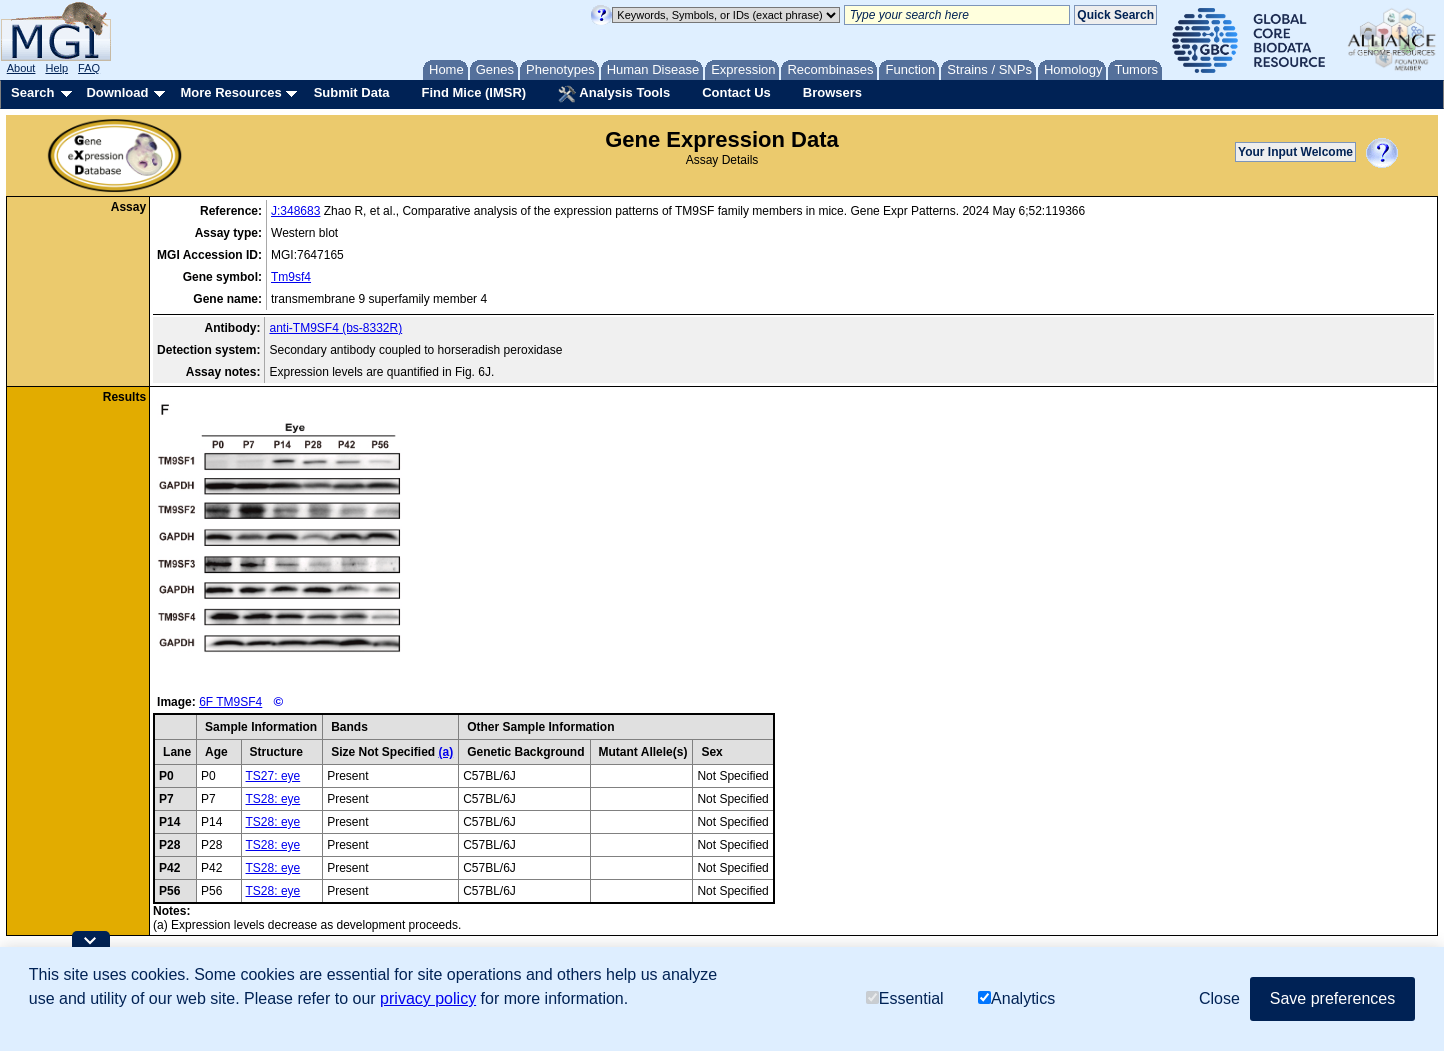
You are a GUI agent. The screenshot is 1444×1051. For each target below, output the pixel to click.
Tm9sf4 (291, 277)
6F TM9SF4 (230, 702)
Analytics (1016, 998)
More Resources (230, 92)
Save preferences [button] (1332, 998)
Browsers (832, 92)
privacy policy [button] (428, 998)
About (21, 68)
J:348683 (295, 211)
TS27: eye (273, 776)
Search (32, 92)
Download (117, 92)
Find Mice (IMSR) (473, 92)
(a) (445, 752)
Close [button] (1219, 998)
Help (56, 68)
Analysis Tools (614, 94)
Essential (905, 998)
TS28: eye (273, 799)
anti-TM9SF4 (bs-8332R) (335, 328)
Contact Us (736, 92)
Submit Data (352, 92)
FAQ (89, 68)
